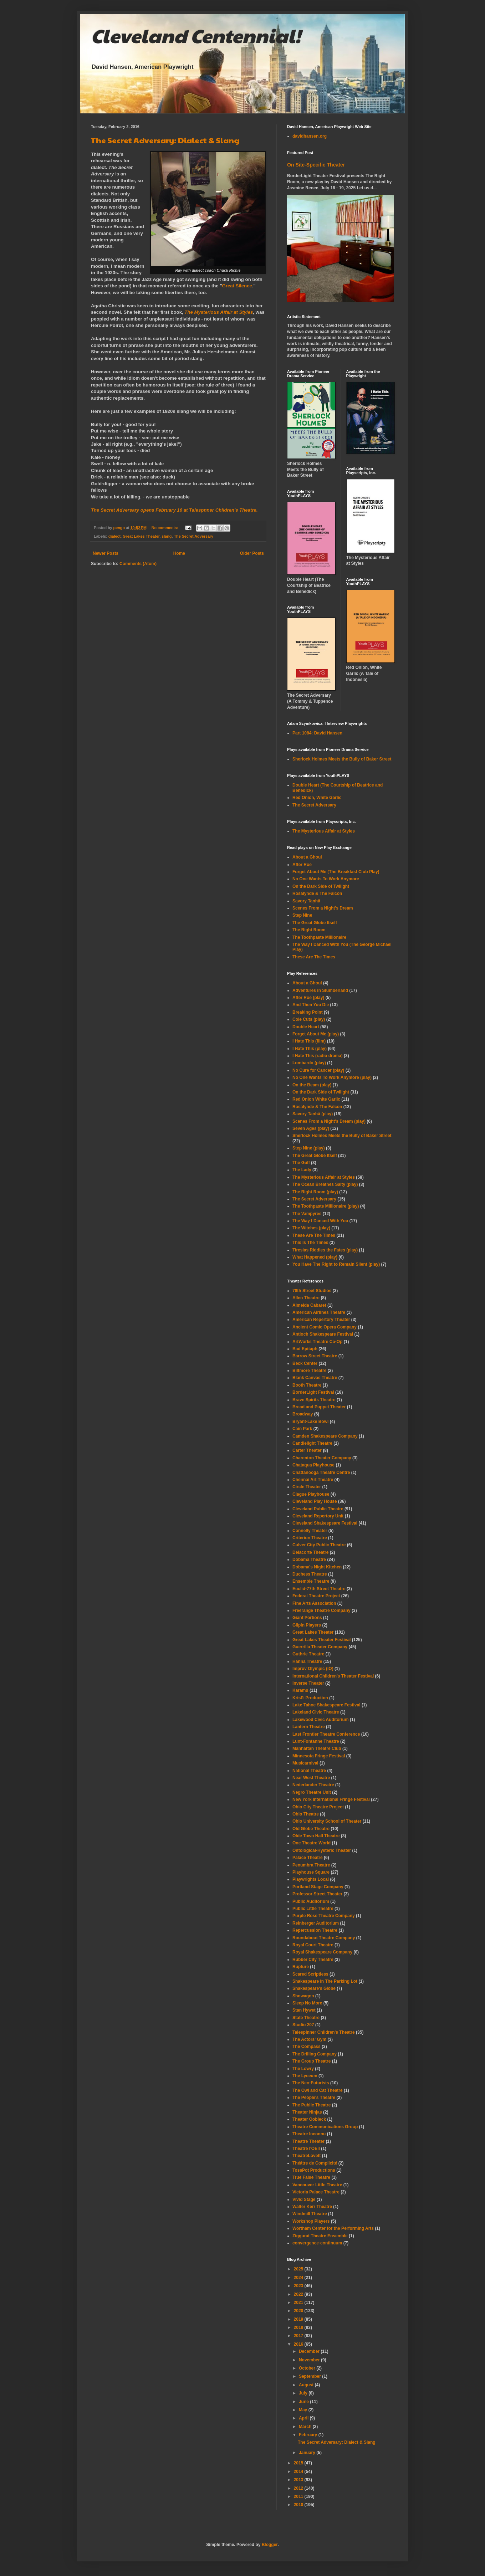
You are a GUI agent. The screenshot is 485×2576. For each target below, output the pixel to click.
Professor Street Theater (317, 1893)
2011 (299, 2496)
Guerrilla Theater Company (319, 1646)
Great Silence (237, 285)
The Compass (306, 2046)
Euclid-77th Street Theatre (319, 1588)
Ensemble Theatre (310, 1581)
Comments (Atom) (138, 563)
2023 (299, 2285)
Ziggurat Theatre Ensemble (320, 2235)
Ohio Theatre (305, 1814)
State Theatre (306, 2017)
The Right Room (309, 929)
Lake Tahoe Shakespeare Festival (326, 1704)
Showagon (303, 1995)
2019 (299, 2319)
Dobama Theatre (309, 1559)
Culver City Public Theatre (319, 1544)
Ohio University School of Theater (326, 1821)
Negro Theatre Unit (311, 1792)
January (307, 2452)
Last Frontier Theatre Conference (326, 1734)
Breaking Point (307, 1012)
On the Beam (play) (311, 1084)
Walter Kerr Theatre (312, 2206)
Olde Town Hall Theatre (316, 1835)
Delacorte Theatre (310, 1552)
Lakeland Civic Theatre (315, 1712)
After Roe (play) (308, 997)
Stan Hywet (304, 2010)
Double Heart (305, 1026)
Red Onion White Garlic (316, 1099)
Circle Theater (306, 1486)
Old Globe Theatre (311, 1828)
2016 (299, 2344)
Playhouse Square (311, 1872)
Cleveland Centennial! (196, 35)
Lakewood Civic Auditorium (320, 1719)
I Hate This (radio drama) (317, 1055)
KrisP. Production (310, 1697)
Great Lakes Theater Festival (321, 1639)
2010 (299, 2504)
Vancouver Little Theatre (317, 2184)
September (310, 2376)
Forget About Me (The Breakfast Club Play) (335, 871)
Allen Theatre (306, 1297)
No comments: (165, 528)
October (307, 2368)
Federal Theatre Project (316, 1595)
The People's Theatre (313, 2097)
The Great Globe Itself (314, 922)
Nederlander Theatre (313, 1784)
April (304, 2418)
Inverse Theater (308, 1683)
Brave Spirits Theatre (314, 1399)
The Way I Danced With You (320, 1220)
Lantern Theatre (308, 1726)
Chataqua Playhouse (313, 1465)
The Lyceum (304, 2075)
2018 (299, 2327)
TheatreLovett (306, 2155)
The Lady (301, 1169)
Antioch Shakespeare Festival (322, 1334)
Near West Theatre (311, 1777)
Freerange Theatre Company (321, 1610)
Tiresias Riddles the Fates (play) (325, 1250)
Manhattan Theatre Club (316, 1748)
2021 (299, 2302)
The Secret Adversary (193, 536)
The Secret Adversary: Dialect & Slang (165, 140)
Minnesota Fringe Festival (318, 1755)
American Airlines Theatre (318, 1312)
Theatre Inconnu (309, 2133)
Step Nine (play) (308, 1148)
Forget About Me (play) (315, 1033)
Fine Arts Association (314, 1603)
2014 (299, 2471)
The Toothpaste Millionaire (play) (325, 1206)
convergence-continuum (317, 2242)
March (306, 2426)
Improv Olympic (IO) (312, 1668)
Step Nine (302, 915)
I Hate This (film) (309, 1041)
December (310, 2351)
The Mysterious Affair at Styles (218, 312)
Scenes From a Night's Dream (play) (329, 1121)
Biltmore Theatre (309, 1370)
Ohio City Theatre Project (318, 1806)
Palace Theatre (307, 1857)
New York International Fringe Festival (331, 1799)
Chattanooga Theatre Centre (321, 1472)
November (310, 2359)
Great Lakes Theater (141, 536)
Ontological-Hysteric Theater (321, 1850)
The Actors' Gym (309, 2039)
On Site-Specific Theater (316, 165)
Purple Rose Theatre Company (323, 1915)
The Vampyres (306, 1213)
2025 (299, 2269)
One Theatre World (311, 1842)
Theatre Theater (308, 2141)
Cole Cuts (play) (308, 1019)
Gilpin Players (306, 1625)
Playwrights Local (310, 1879)
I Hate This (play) (309, 1048)
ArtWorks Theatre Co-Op (317, 1341)
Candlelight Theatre (312, 1443)
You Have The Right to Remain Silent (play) (336, 1264)
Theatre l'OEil (306, 2148)
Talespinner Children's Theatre (323, 2032)
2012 (299, 2488)
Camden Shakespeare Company (325, 1436)
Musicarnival (305, 1763)
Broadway (302, 1414)
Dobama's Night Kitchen (317, 1566)
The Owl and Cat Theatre (317, 2090)
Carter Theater (307, 1450)
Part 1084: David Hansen (317, 733)
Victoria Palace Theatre (316, 2192)
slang (167, 536)
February (308, 2434)
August (307, 2384)
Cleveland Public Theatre (317, 1508)
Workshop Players (311, 2221)
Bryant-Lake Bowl (310, 1421)
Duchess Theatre (309, 1574)
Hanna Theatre (307, 1661)
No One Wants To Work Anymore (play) (332, 1077)
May (303, 2409)
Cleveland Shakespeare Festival (324, 1523)
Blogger (270, 2544)
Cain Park (302, 1428)
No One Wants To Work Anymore (325, 878)
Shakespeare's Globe (314, 1988)
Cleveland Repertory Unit (317, 1516)
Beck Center (304, 1363)
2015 (299, 2462)
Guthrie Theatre (308, 1653)
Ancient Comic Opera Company (324, 1327)
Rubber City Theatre (312, 1959)
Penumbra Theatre (311, 1865)
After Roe (302, 864)
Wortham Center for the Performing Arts (333, 2228)
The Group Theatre (311, 2061)
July (303, 2393)
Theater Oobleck (309, 2119)
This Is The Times (310, 1242)
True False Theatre (311, 2177)
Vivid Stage (303, 2199)
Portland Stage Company (317, 1886)
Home (179, 553)
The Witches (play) (311, 1227)
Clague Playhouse (310, 1494)
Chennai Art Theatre (312, 1479)
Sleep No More (307, 2003)
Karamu (300, 1690)
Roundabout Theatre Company (323, 1937)
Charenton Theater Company (321, 1457)
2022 (299, 2294)
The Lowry (303, 2068)
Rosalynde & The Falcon (317, 893)
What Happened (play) (314, 1257)
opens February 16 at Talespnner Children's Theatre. (174, 510)
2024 (299, 2277)
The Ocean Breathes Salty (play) (325, 1184)
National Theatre (309, 1770)
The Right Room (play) (315, 1191)
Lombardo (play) (309, 1062)
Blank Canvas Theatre (314, 1377)
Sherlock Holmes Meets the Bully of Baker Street (341, 759)
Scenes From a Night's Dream (322, 908)
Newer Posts (105, 553)
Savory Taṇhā (306, 900)
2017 (299, 2335)
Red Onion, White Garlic (316, 797)
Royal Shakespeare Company (322, 1952)
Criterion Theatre (309, 1537)
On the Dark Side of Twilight (320, 886)
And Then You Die (310, 1004)
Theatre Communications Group (325, 2126)
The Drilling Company (314, 2054)
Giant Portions (307, 1617)
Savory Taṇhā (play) (312, 1113)
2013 (299, 2479)
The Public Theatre (311, 2105)
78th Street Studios (311, 1290)
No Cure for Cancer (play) (318, 1070)
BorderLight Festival (313, 1392)
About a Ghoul (307, 857)
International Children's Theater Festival (333, 1676)
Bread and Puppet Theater (319, 1406)
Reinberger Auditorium (315, 1923)
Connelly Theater (309, 1530)
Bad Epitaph (304, 1348)
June (304, 2401)
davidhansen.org (309, 136)
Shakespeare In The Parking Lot (324, 1981)
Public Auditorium (310, 1901)
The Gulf (301, 1162)
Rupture (300, 1966)
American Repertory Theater (321, 1319)
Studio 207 (303, 2024)
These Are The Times (313, 956)
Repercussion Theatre (314, 1930)
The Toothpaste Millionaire (319, 937)
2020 (299, 2310)
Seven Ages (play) (310, 1128)
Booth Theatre (306, 1385)
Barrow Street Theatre (314, 1355)
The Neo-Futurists (310, 2082)
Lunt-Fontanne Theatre (315, 1741)
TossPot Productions (313, 2170)
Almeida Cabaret (309, 1305)
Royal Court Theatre (312, 1944)
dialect (114, 536)
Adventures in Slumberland (320, 990)
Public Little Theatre (312, 1908)
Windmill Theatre (309, 2213)
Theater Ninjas (307, 2112)
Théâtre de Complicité (314, 2163)
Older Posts (252, 553)
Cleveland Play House (314, 1501)
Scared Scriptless (310, 1974)
